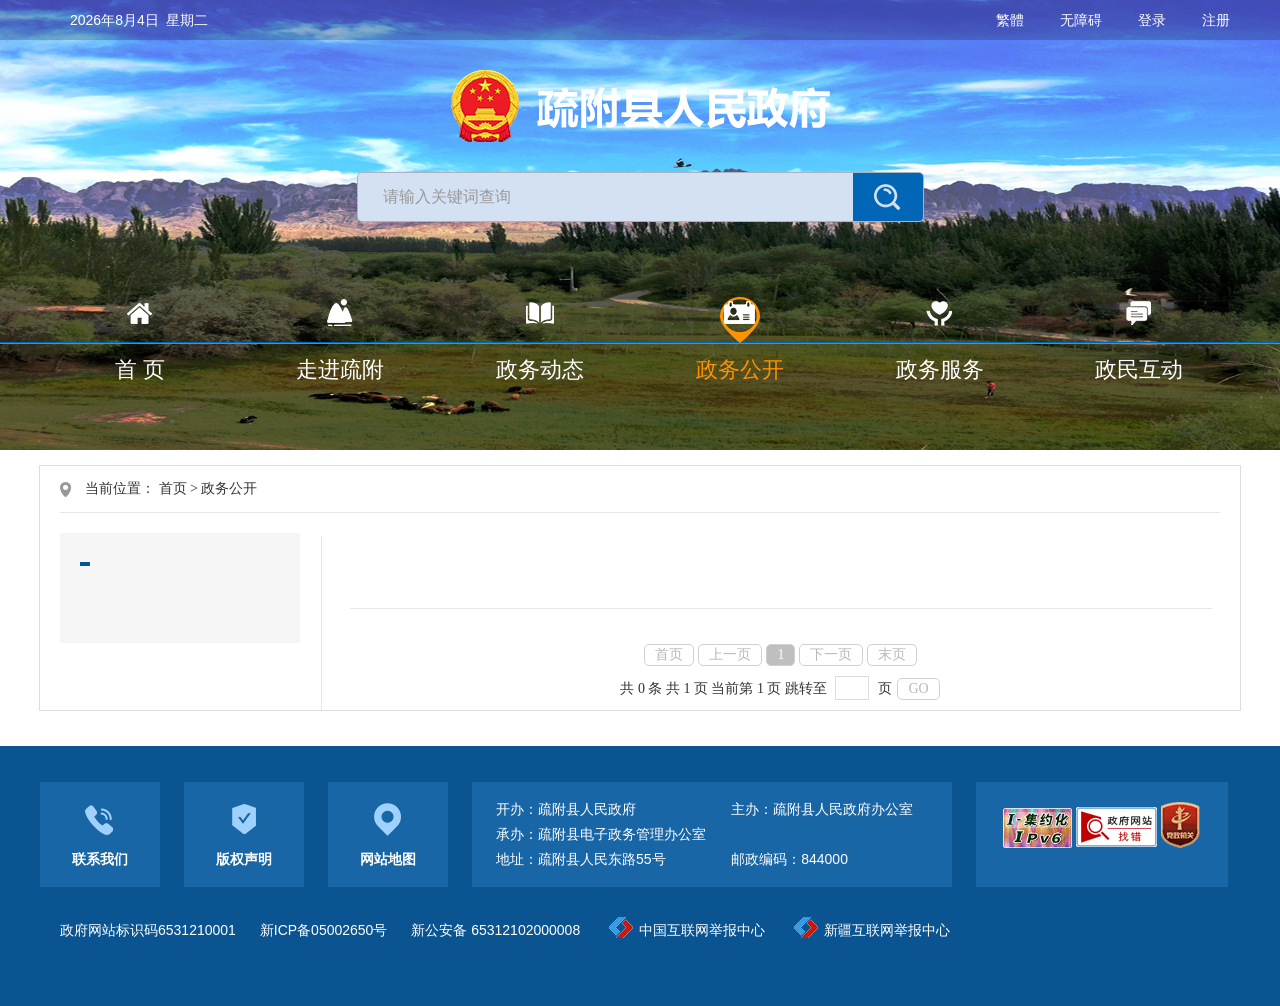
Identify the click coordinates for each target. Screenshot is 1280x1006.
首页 (173, 488)
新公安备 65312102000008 (495, 930)
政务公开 (229, 488)
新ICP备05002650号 (324, 930)
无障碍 (1081, 20)
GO (918, 688)
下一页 (831, 654)
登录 (1152, 20)
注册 (1216, 20)
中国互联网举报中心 (687, 930)
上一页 (730, 654)
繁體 (1010, 20)
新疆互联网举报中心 (872, 930)
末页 (892, 654)
